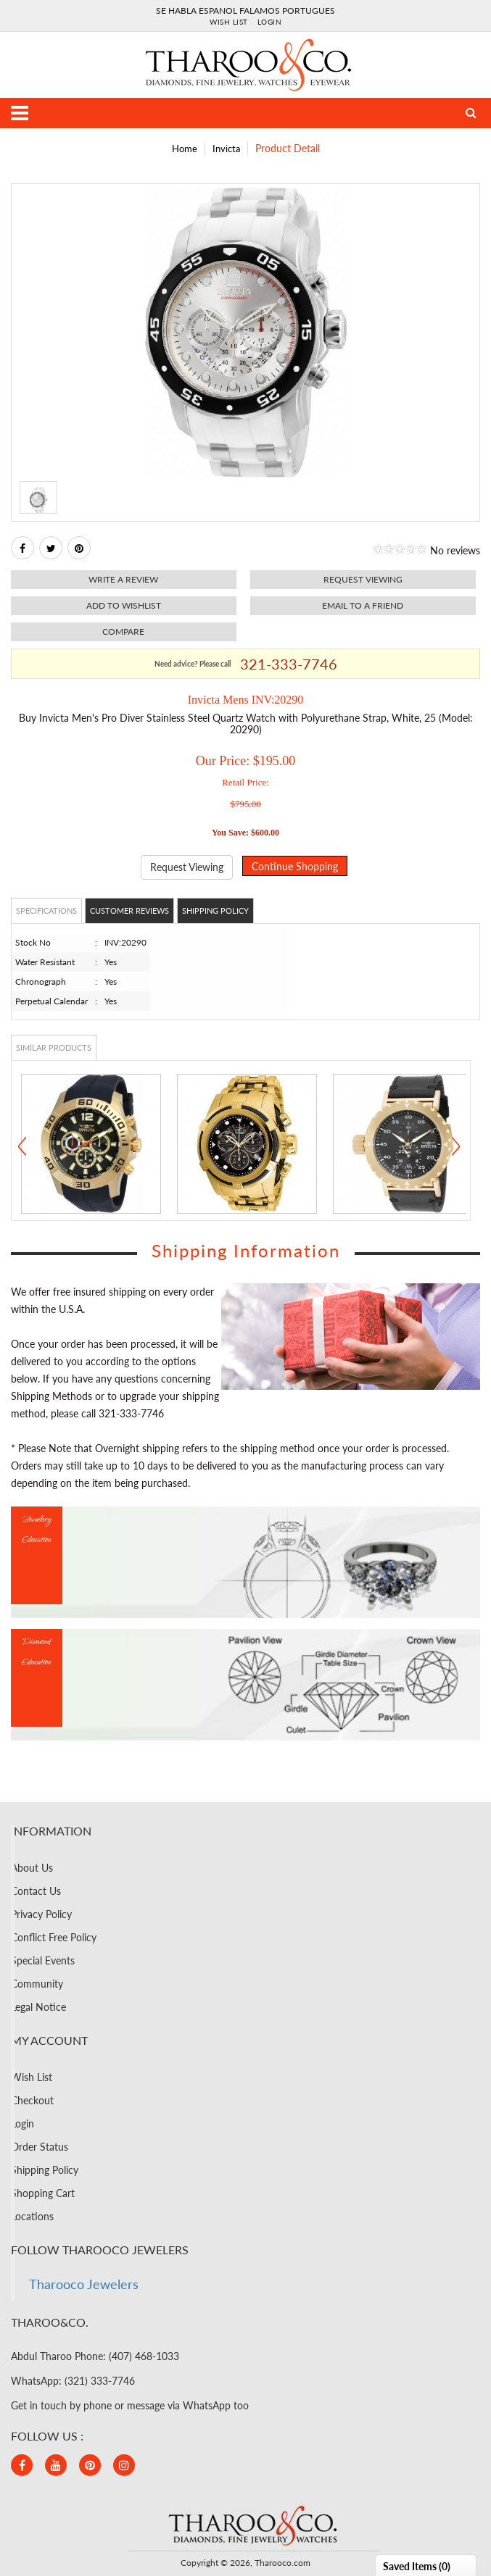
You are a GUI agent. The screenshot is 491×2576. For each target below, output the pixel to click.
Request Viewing (186, 867)
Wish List (229, 21)
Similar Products (53, 1047)
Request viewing (363, 579)
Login (269, 21)
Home (184, 148)
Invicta (226, 148)
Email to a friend (362, 605)
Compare (123, 631)
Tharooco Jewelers (84, 2284)
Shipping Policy (215, 910)
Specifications (46, 910)
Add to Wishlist (123, 605)
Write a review (123, 579)
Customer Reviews (129, 910)
